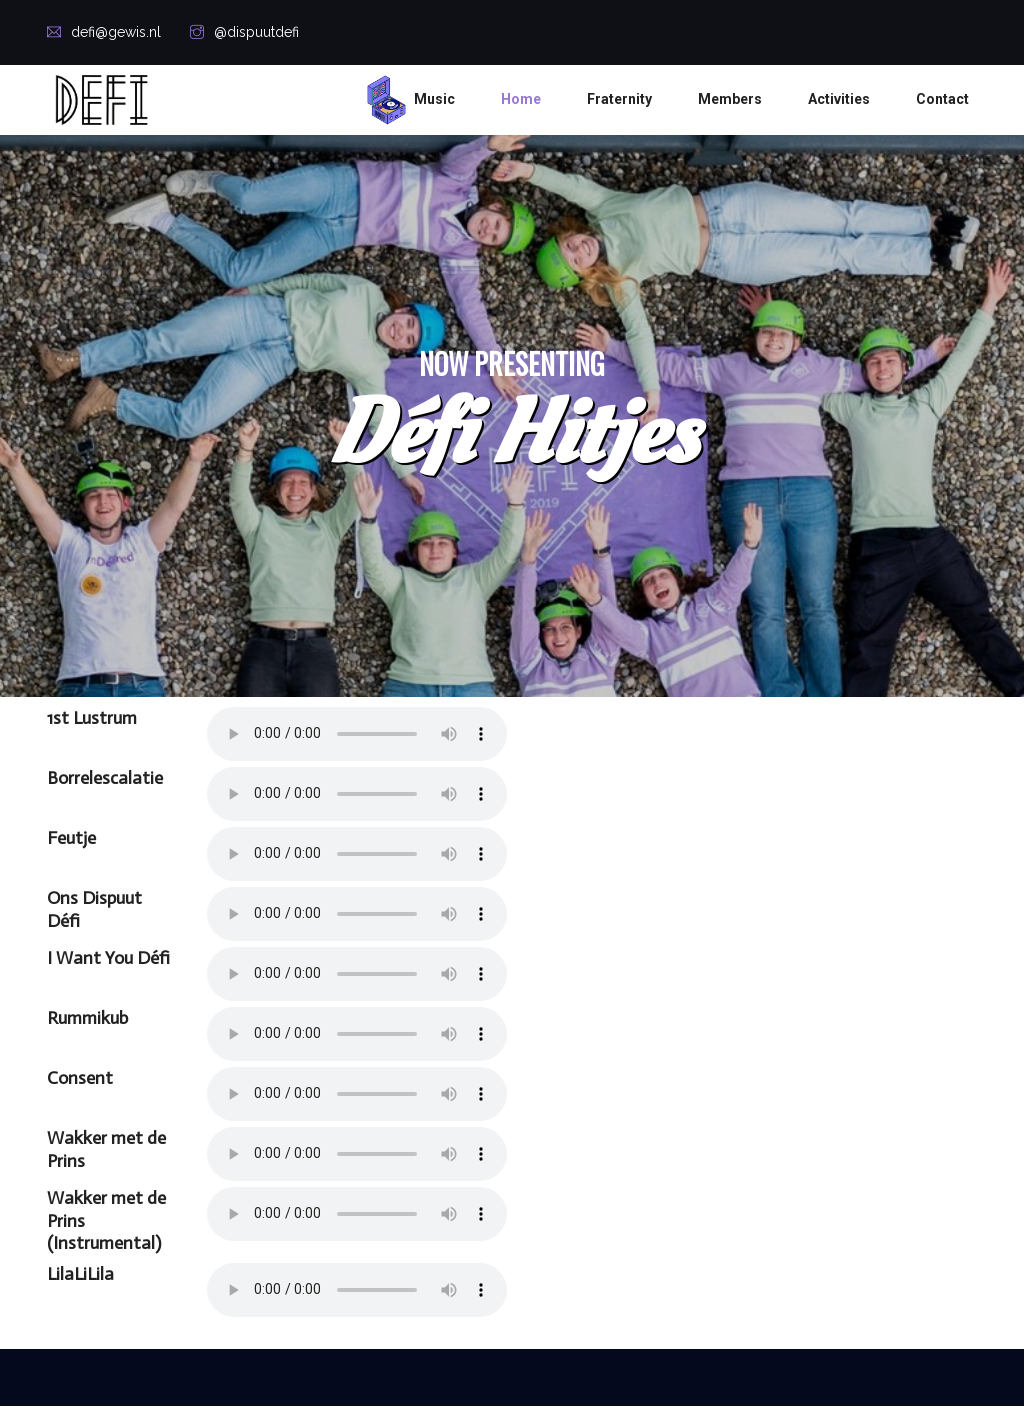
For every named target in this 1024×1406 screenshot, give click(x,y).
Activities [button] (839, 99)
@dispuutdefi (244, 32)
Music (434, 99)
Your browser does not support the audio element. (357, 734)
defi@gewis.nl (104, 32)
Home (521, 99)
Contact (942, 99)
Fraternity (619, 99)
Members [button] (730, 99)
